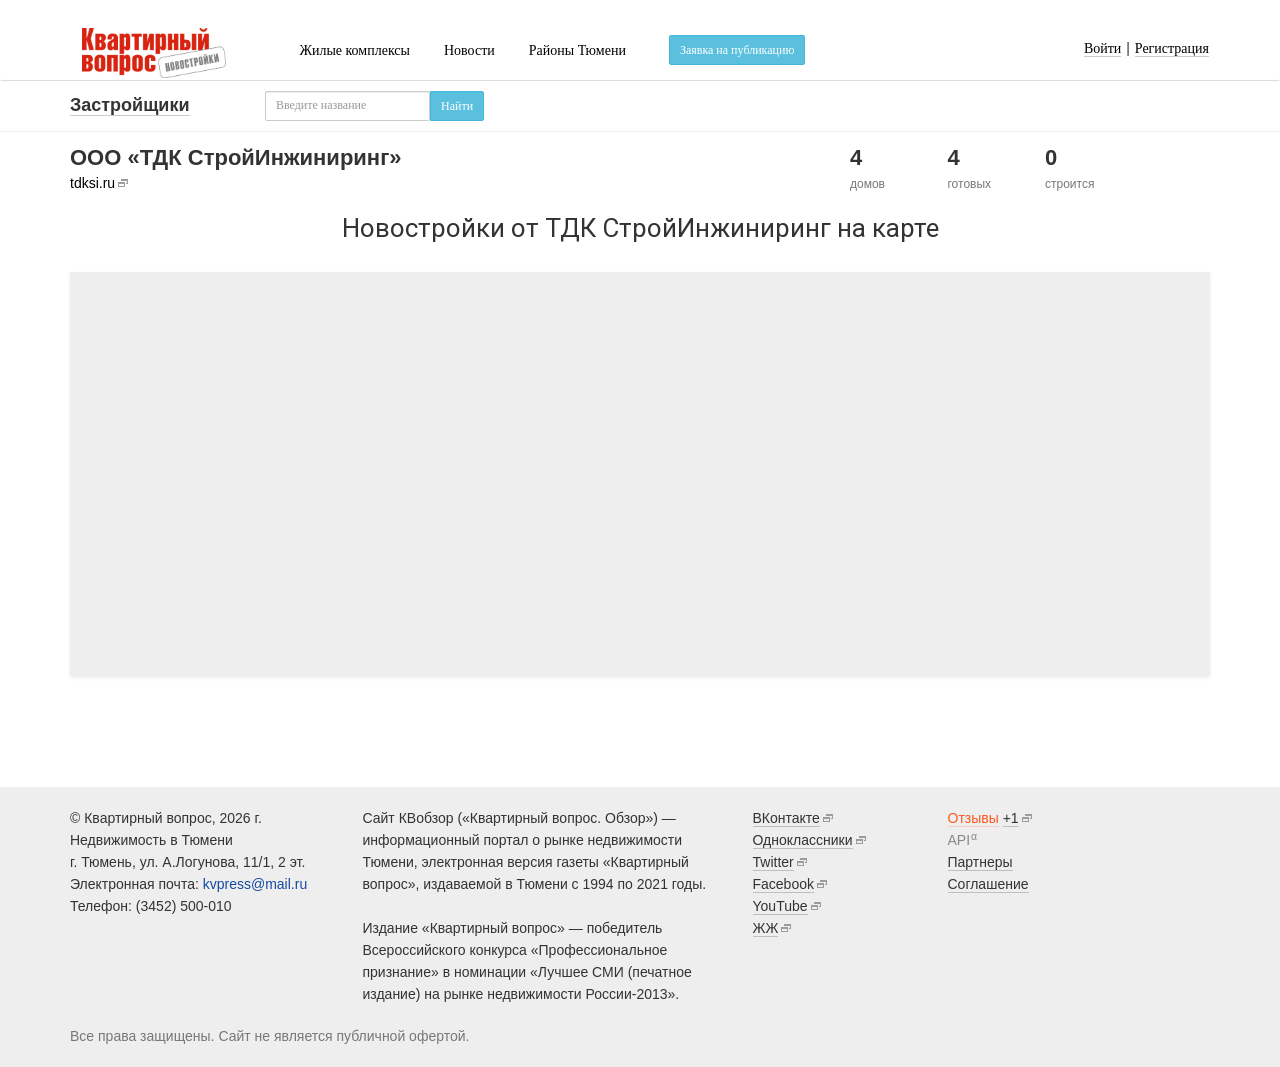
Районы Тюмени (577, 50)
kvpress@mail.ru (255, 884)
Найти (457, 106)
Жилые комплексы (354, 50)
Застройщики (130, 105)
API (959, 840)
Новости (469, 50)
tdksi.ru (92, 183)
